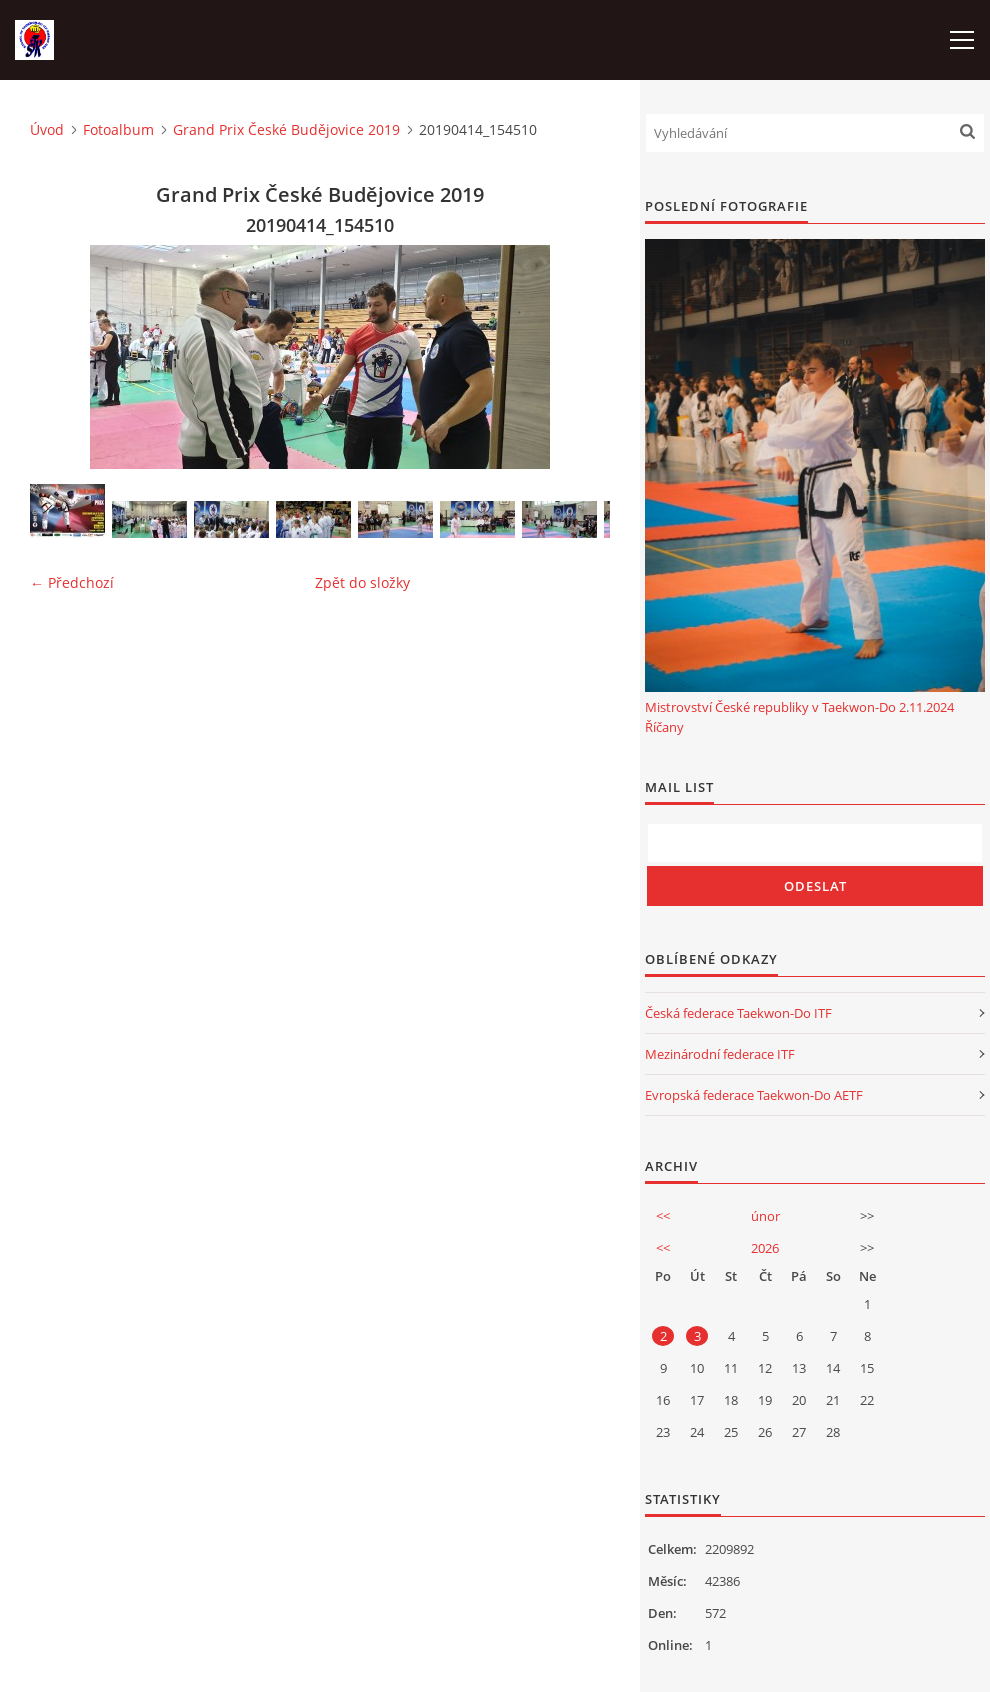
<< (663, 1216)
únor (765, 1216)
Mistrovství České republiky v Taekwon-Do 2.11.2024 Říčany (799, 717)
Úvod (47, 129)
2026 (765, 1248)
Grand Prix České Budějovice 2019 (286, 129)
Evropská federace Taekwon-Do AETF (754, 1095)
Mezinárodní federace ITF (720, 1054)
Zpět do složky (362, 582)
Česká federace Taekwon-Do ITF (738, 1013)
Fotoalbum (118, 129)
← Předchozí (72, 582)
